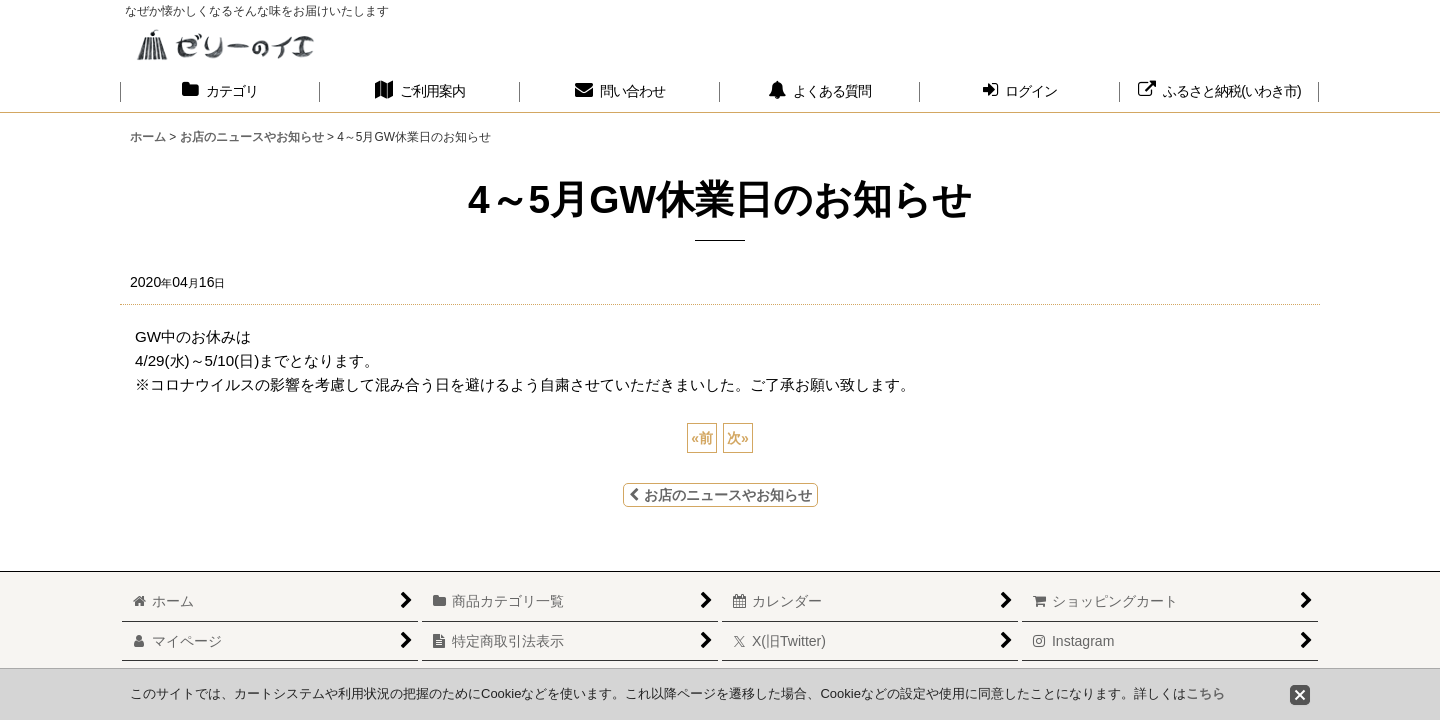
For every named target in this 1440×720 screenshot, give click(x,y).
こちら (1205, 693)
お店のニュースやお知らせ (720, 495)
